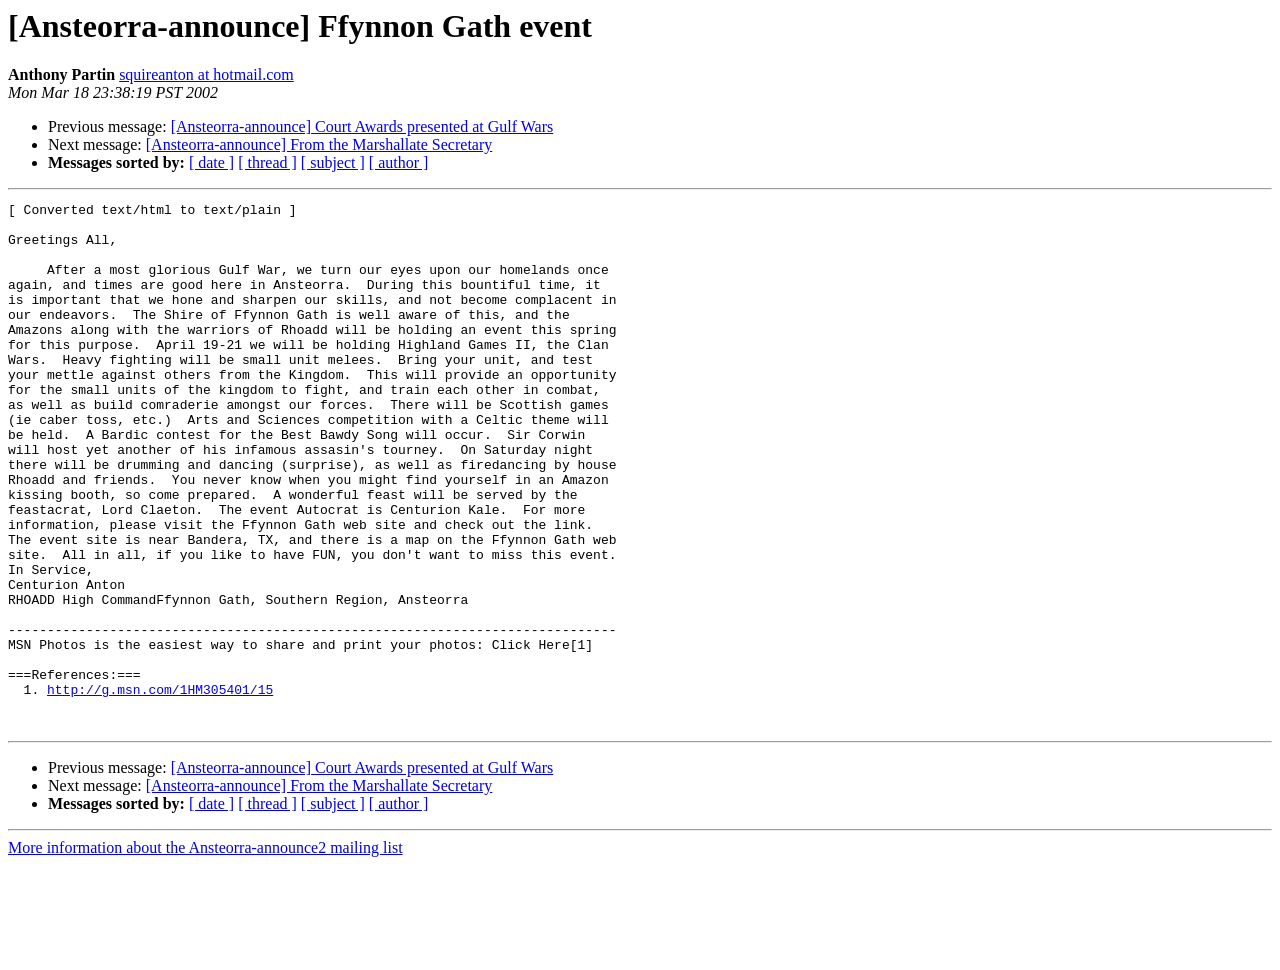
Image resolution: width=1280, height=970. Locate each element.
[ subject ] (333, 162)
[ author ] (399, 162)
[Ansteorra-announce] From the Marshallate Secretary (319, 144)
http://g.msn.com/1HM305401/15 (160, 788)
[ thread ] (267, 162)
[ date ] (211, 162)
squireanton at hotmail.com (206, 74)
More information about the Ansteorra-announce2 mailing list (205, 952)
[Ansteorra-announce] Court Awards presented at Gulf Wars (362, 126)
